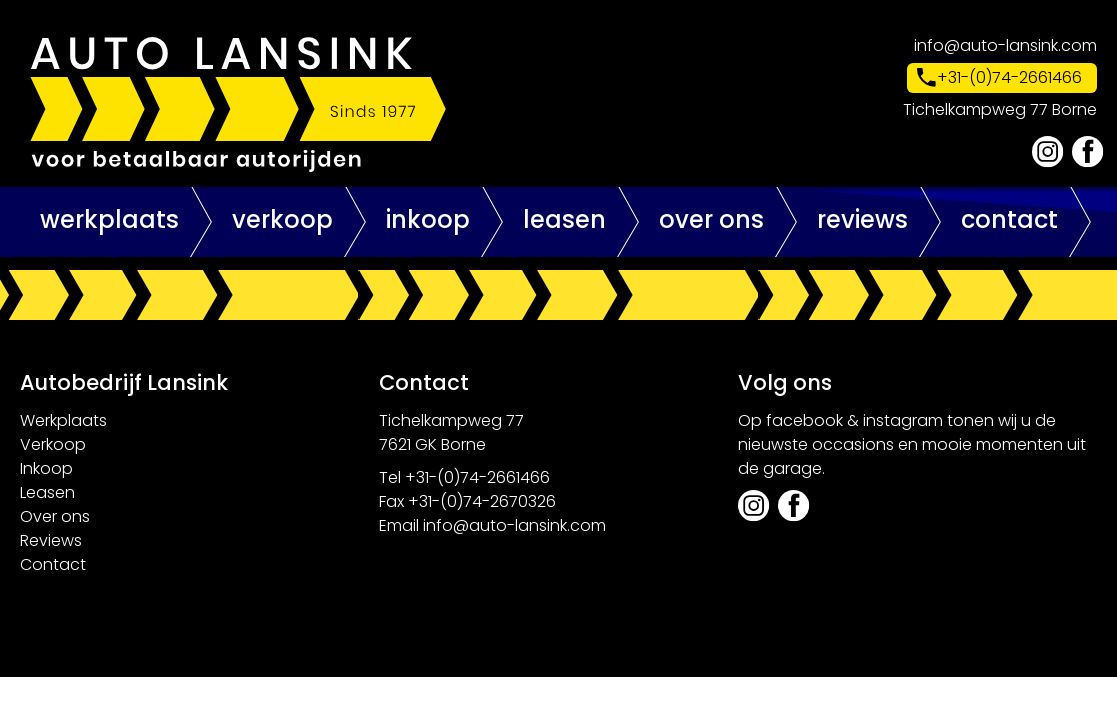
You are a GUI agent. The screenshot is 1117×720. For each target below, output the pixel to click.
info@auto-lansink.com (1005, 45)
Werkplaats (109, 219)
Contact (1009, 219)
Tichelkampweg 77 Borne (1000, 109)
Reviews (862, 219)
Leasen (564, 219)
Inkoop (428, 219)
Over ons (711, 219)
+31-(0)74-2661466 (1009, 77)
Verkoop (282, 219)
